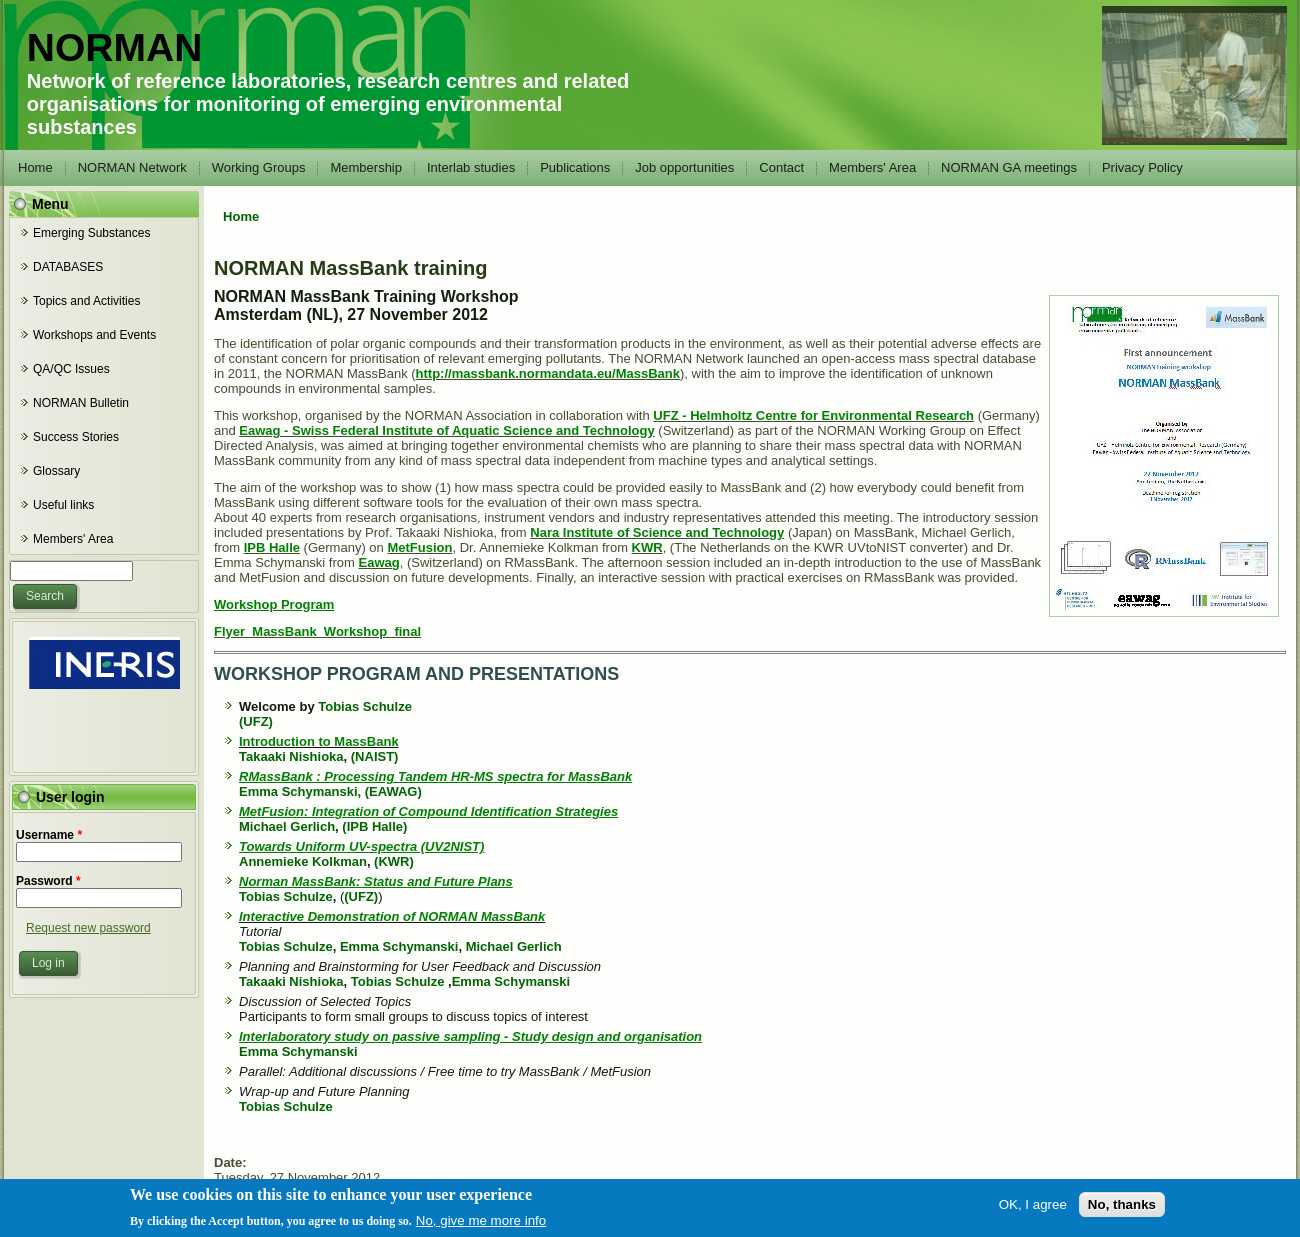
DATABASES (68, 267)
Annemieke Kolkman (303, 861)
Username (49, 835)
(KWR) (394, 861)
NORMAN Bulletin (81, 403)
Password (48, 881)
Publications (575, 167)
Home (35, 167)
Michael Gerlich (287, 826)
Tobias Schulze (365, 706)
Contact (781, 167)
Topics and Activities (86, 301)
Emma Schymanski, (300, 791)
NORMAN (114, 47)
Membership (366, 167)
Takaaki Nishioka (291, 756)
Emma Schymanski (399, 946)
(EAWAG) (393, 791)
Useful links (63, 505)
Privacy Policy (1142, 167)
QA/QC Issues (71, 369)
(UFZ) (256, 721)
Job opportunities (684, 167)
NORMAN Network (132, 167)
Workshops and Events (94, 335)
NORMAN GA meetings (1009, 167)
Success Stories (76, 437)
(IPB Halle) (374, 826)
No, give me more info (481, 1225)
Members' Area (872, 167)
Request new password (88, 928)
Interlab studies (471, 167)
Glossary (56, 471)
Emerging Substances (91, 233)
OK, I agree (1033, 1209)
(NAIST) (375, 756)
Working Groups (259, 167)
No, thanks (1122, 1209)
